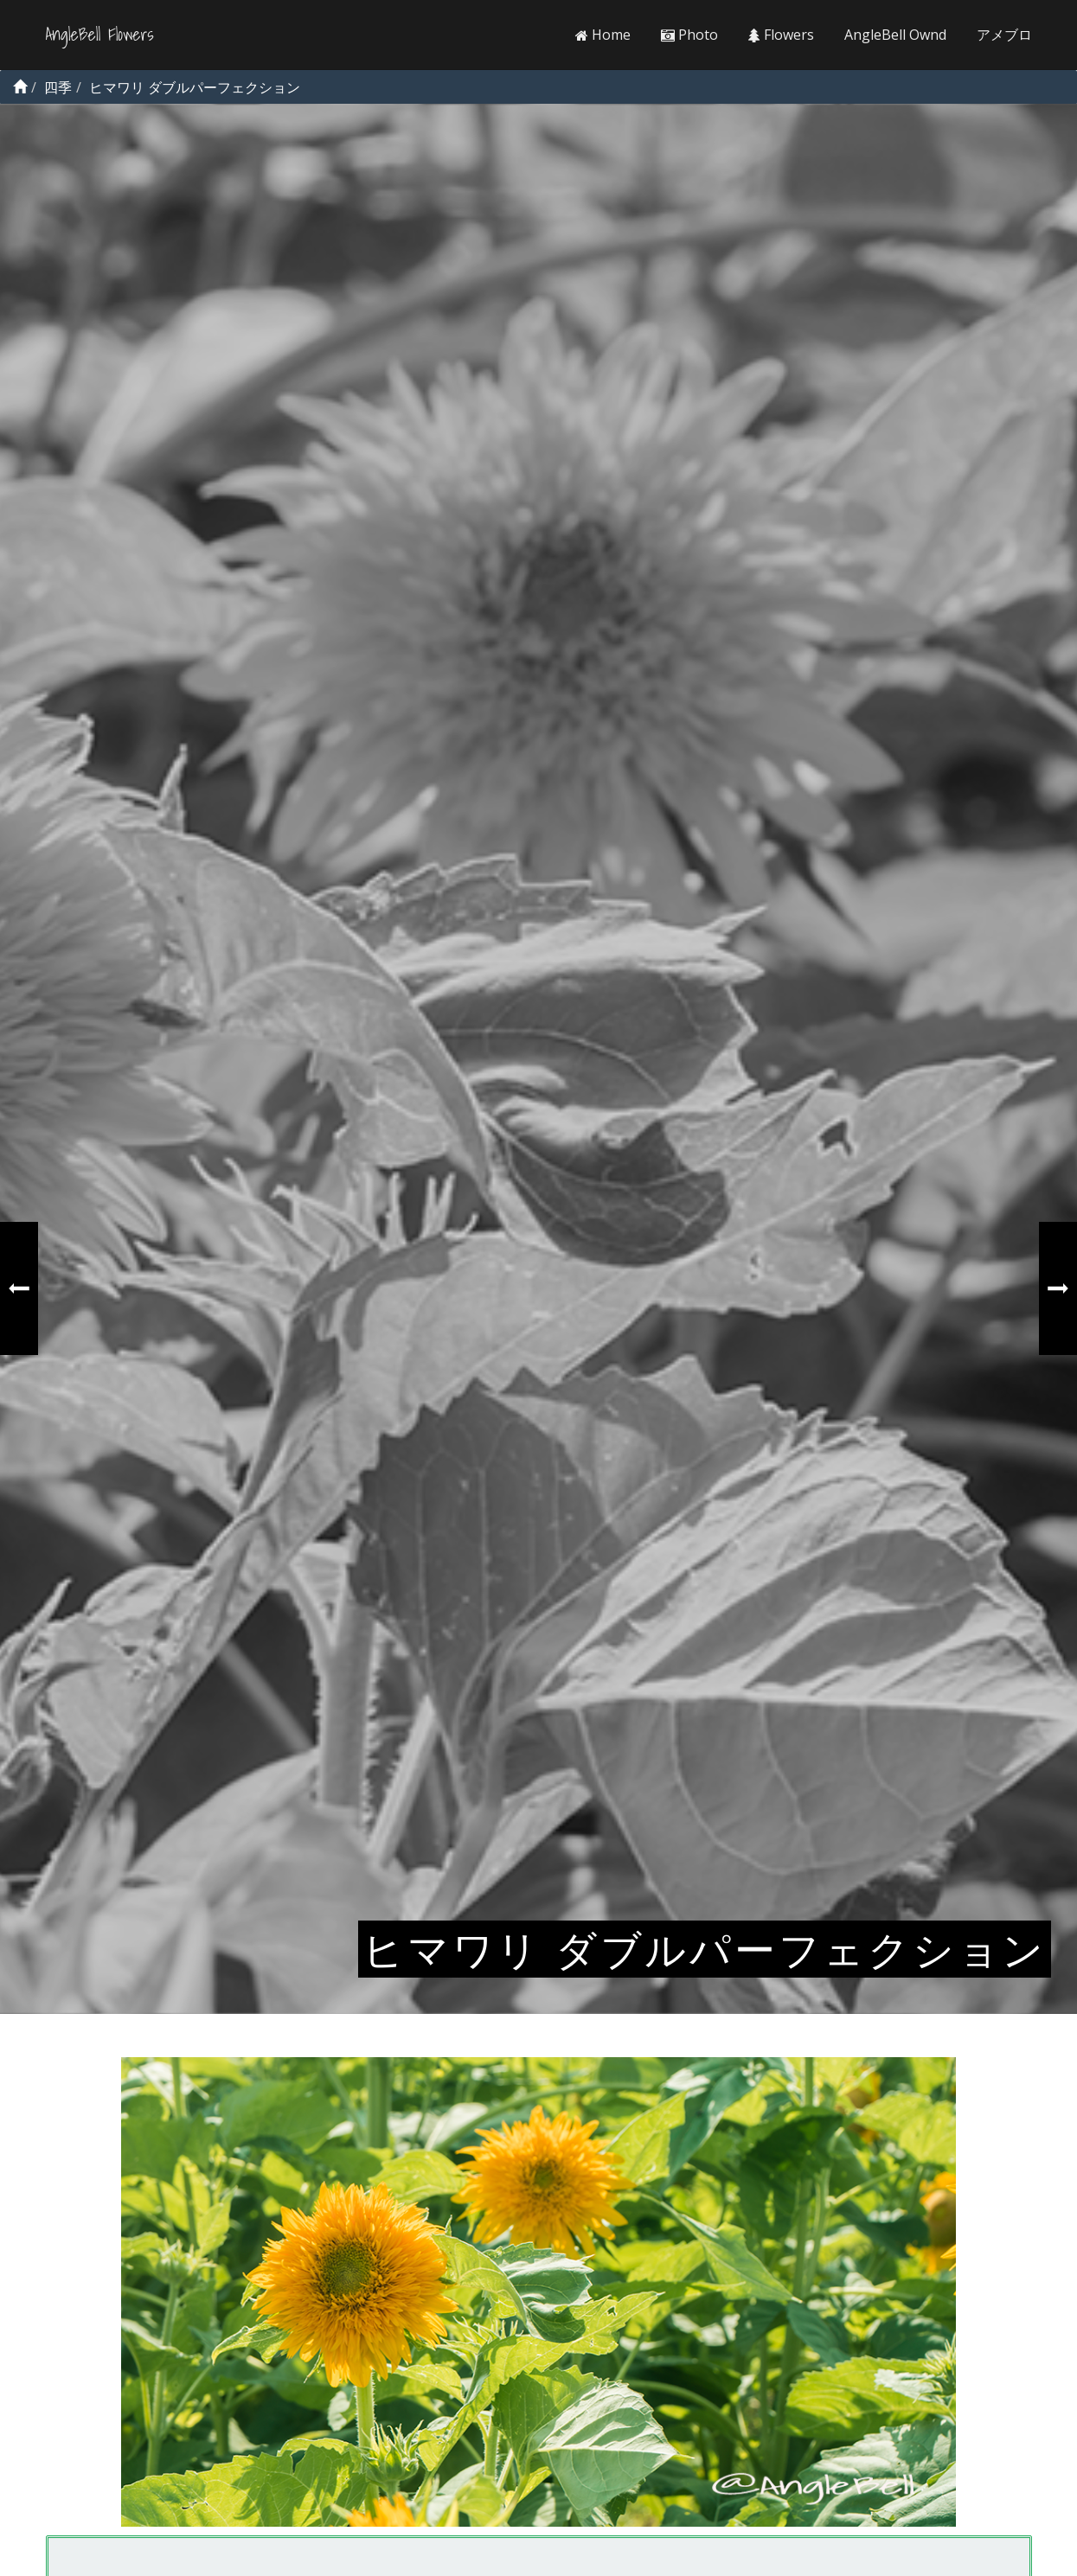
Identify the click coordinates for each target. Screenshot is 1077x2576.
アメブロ (1004, 34)
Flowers (781, 34)
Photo (689, 34)
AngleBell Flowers (100, 34)
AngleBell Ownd (895, 34)
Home (603, 34)
